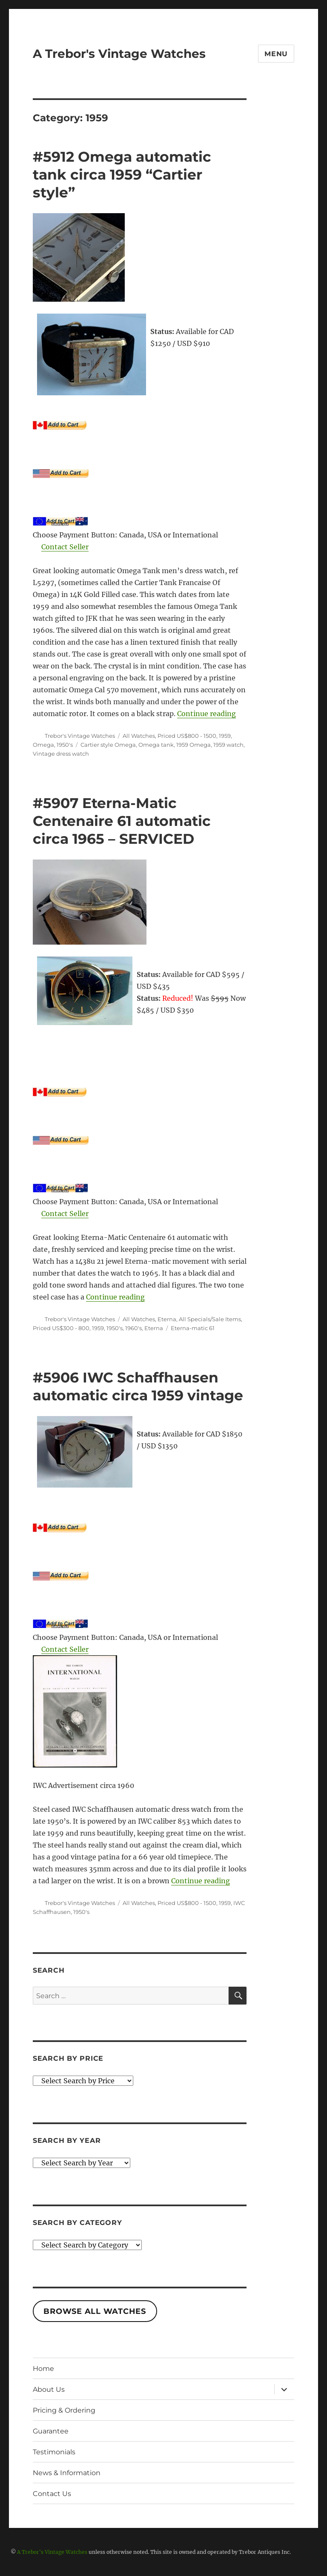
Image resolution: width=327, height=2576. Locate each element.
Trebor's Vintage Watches (80, 735)
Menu (276, 54)
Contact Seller (65, 547)
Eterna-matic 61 (193, 1328)
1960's (133, 1328)
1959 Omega (193, 744)
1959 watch (228, 744)
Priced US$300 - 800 (61, 1328)
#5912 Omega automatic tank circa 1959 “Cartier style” (122, 174)
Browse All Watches (94, 2311)
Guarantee (51, 2431)
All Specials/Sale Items (210, 1319)
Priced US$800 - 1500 (187, 735)
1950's (65, 744)
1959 (225, 735)
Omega (43, 744)
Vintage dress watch (61, 753)
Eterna (167, 1319)
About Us (49, 2389)
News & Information (66, 2473)
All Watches (139, 735)
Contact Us (52, 2494)
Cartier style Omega (108, 744)
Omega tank (156, 744)
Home (43, 2369)
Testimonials (54, 2452)
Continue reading (206, 713)
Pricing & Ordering (64, 2410)
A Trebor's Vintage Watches (119, 53)
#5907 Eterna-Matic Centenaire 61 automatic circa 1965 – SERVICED (122, 820)
